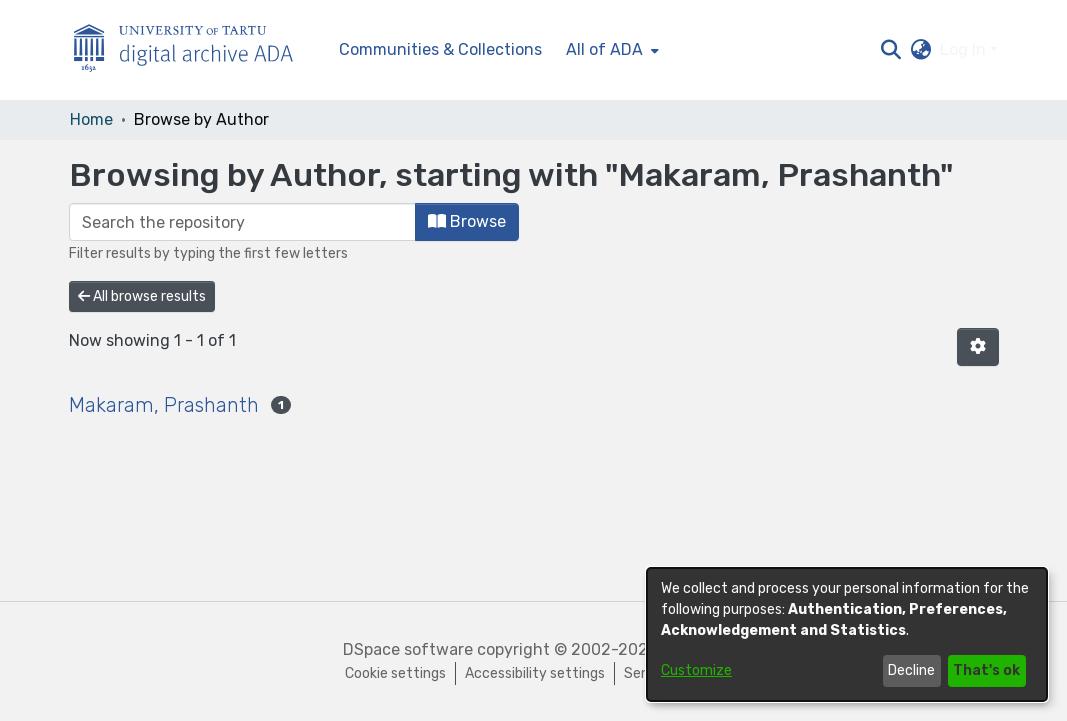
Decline (911, 670)
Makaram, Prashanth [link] (164, 405)
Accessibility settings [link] (535, 673)
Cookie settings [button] (395, 673)
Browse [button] (467, 221)
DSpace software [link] (408, 649)
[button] (891, 50)
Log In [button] (965, 49)
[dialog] (847, 634)
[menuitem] (610, 50)
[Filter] (242, 222)
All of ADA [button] (604, 49)
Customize (696, 670)
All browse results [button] (142, 296)
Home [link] (91, 119)
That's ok (986, 670)
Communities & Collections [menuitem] (440, 49)
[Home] (194, 50)
